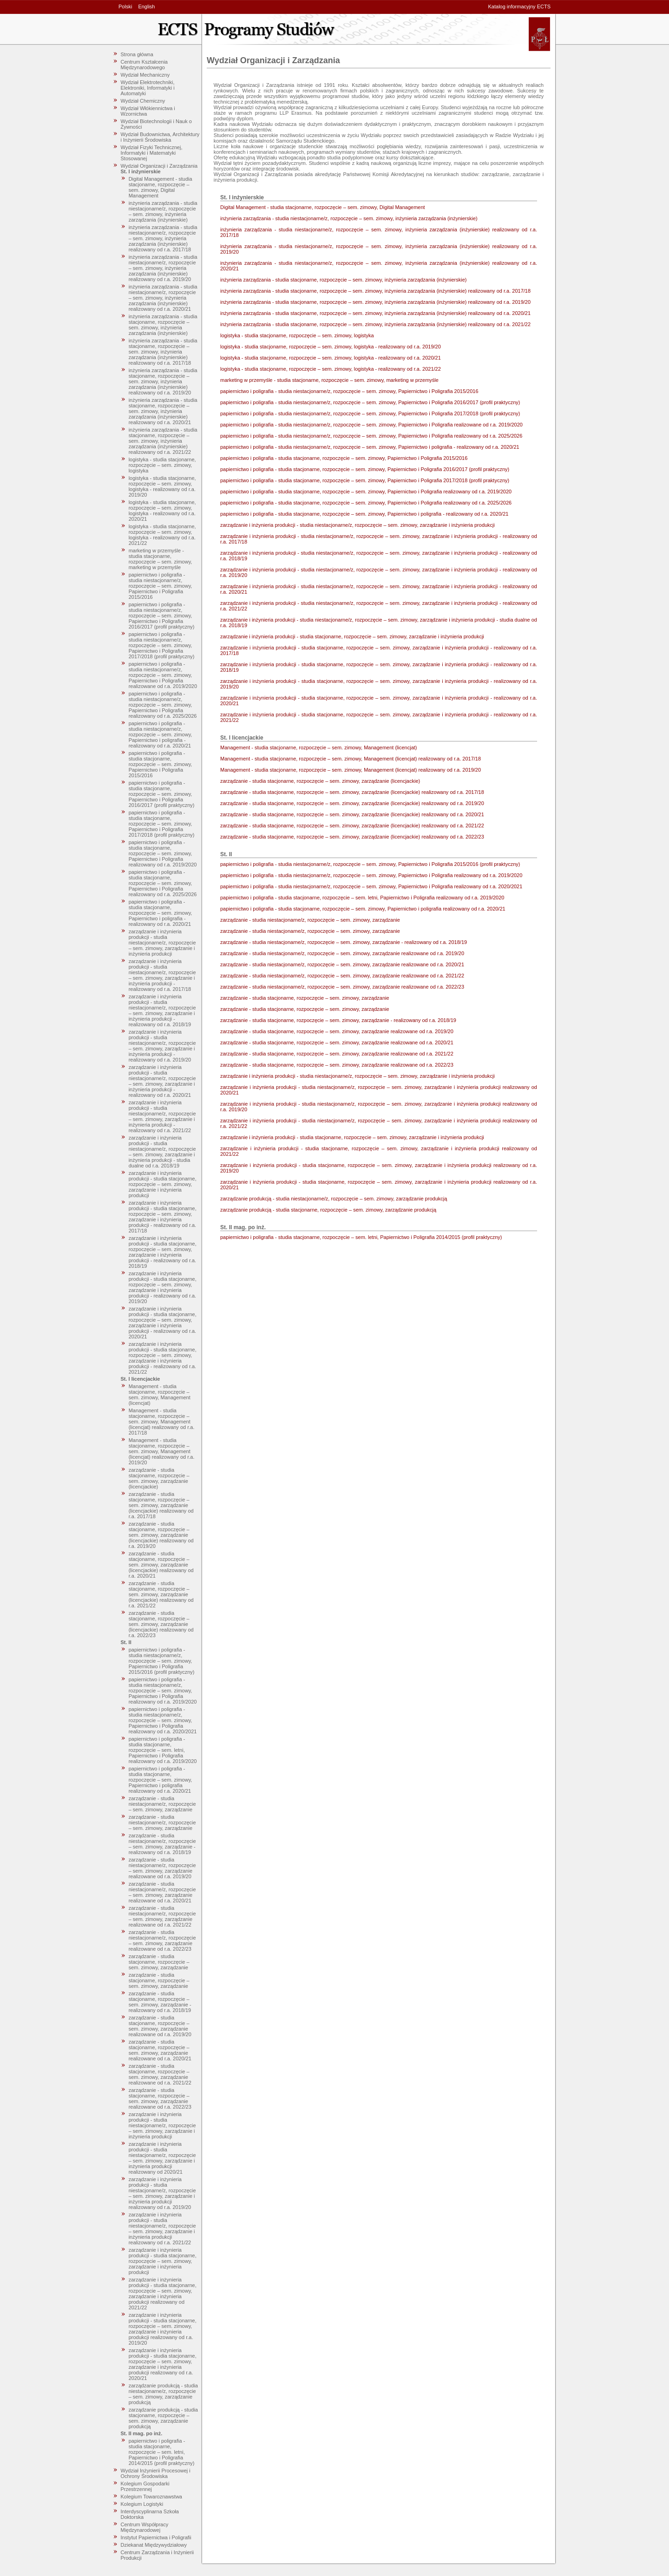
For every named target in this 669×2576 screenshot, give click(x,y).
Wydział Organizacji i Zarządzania (159, 166)
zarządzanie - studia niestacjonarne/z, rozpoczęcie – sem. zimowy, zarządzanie (162, 1804)
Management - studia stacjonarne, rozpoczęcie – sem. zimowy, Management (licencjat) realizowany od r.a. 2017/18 (162, 1421)
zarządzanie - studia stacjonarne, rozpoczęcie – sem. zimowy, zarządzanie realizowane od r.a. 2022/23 (160, 2098)
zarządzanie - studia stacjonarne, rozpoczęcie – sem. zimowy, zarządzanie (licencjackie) (159, 1478)
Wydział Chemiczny (143, 101)
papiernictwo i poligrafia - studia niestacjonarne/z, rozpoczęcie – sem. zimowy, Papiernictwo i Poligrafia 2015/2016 (160, 586)
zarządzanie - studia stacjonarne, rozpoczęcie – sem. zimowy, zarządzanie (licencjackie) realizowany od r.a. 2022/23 (161, 1624)
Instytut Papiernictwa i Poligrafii (156, 2537)
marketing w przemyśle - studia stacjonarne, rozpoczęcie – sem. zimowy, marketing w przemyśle (160, 559)
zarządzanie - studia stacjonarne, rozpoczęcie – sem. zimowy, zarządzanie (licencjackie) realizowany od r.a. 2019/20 (161, 1535)
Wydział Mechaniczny (145, 75)
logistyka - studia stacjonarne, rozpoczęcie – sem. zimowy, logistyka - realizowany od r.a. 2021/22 (162, 535)
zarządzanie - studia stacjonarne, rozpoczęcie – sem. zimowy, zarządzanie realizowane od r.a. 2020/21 (160, 2050)
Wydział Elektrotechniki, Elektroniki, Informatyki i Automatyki (148, 87)
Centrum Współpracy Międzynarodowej (145, 2527)
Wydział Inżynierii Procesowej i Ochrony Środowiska (155, 2473)
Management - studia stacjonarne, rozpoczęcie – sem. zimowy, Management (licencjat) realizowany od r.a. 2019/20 (162, 1451)
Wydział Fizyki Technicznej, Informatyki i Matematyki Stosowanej (152, 152)
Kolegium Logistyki (142, 2504)
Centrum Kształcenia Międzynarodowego (144, 64)
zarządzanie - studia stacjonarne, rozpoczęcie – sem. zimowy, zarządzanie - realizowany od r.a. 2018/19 (160, 2002)
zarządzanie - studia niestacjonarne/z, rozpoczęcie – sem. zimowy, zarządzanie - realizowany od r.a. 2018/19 (162, 1844)
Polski (125, 6)
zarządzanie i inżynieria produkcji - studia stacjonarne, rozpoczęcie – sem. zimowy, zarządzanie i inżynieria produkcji (163, 1184)
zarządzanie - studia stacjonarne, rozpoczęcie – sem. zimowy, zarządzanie (159, 1961)
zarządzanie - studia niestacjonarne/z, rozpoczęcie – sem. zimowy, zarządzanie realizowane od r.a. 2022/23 (162, 1940)
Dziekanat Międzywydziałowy (154, 2545)
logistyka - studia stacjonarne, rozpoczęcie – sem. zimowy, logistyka (162, 465)
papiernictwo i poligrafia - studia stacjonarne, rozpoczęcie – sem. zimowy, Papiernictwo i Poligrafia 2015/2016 (160, 764)
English (146, 6)
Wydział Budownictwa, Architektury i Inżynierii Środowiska (160, 137)
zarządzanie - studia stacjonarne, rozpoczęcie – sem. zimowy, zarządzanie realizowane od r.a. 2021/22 (160, 2074)
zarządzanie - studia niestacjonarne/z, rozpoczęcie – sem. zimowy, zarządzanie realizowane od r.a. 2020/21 (162, 1892)
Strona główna (137, 54)
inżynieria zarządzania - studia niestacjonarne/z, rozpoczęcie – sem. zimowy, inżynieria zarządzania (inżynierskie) (163, 211)
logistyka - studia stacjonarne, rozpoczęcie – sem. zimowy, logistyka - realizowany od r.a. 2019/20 (162, 486)
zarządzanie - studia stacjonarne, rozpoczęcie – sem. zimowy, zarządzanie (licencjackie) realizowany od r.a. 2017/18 (161, 1505)
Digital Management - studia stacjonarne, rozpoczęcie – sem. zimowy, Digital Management (160, 187)
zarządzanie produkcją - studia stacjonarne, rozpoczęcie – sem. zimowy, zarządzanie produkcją (163, 2418)
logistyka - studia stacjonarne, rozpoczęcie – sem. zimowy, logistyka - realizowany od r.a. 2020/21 (162, 510)
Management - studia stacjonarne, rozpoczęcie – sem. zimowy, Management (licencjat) (159, 1394)
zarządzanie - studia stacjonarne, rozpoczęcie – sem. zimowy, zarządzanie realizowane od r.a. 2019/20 (160, 2026)
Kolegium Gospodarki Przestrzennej (145, 2486)
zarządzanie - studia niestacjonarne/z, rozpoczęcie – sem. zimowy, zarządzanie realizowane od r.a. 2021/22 (162, 1916)
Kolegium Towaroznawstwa (151, 2496)
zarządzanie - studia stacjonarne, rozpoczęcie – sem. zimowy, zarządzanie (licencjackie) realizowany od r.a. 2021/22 (161, 1594)
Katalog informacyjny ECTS (519, 6)
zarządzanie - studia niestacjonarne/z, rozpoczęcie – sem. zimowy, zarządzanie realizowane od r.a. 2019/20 (162, 1868)
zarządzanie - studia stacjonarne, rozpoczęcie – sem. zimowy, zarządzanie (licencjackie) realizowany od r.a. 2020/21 (161, 1565)
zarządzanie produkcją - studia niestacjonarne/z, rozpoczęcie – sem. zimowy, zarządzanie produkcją (163, 2394)
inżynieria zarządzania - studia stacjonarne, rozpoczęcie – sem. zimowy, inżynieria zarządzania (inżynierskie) (163, 325)
